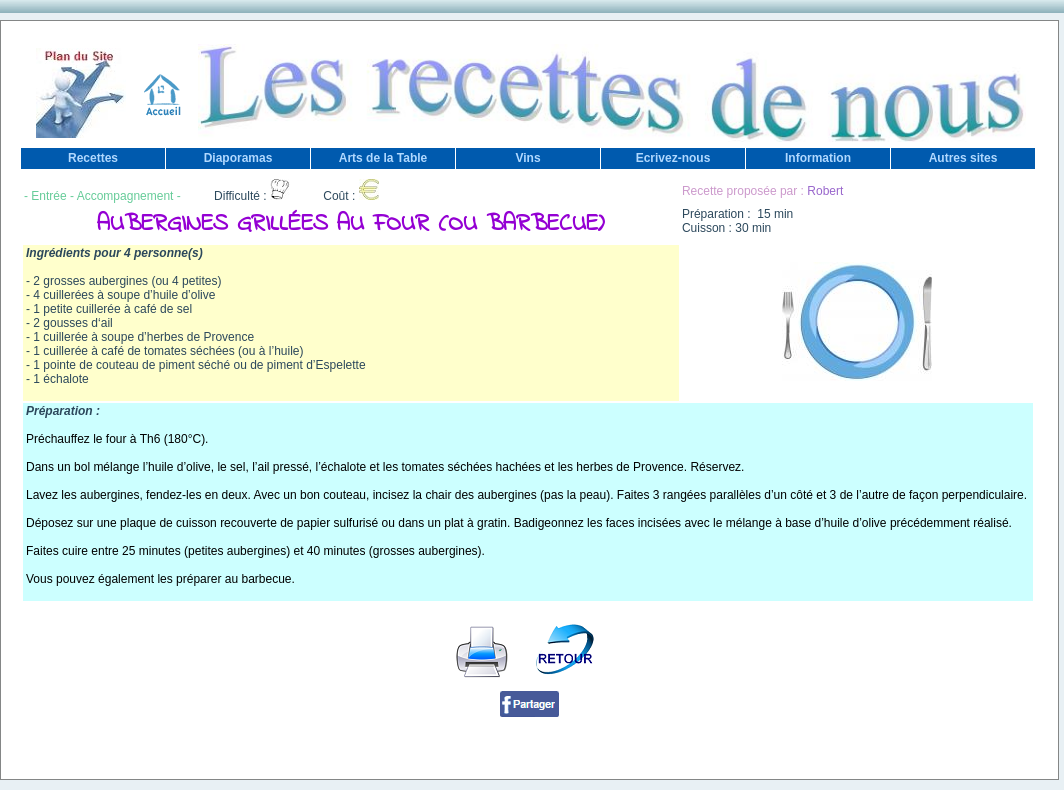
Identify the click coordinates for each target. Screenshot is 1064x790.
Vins (527, 158)
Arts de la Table (383, 158)
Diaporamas (238, 158)
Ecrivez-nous (673, 158)
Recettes (93, 158)
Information (818, 158)
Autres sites (963, 158)
